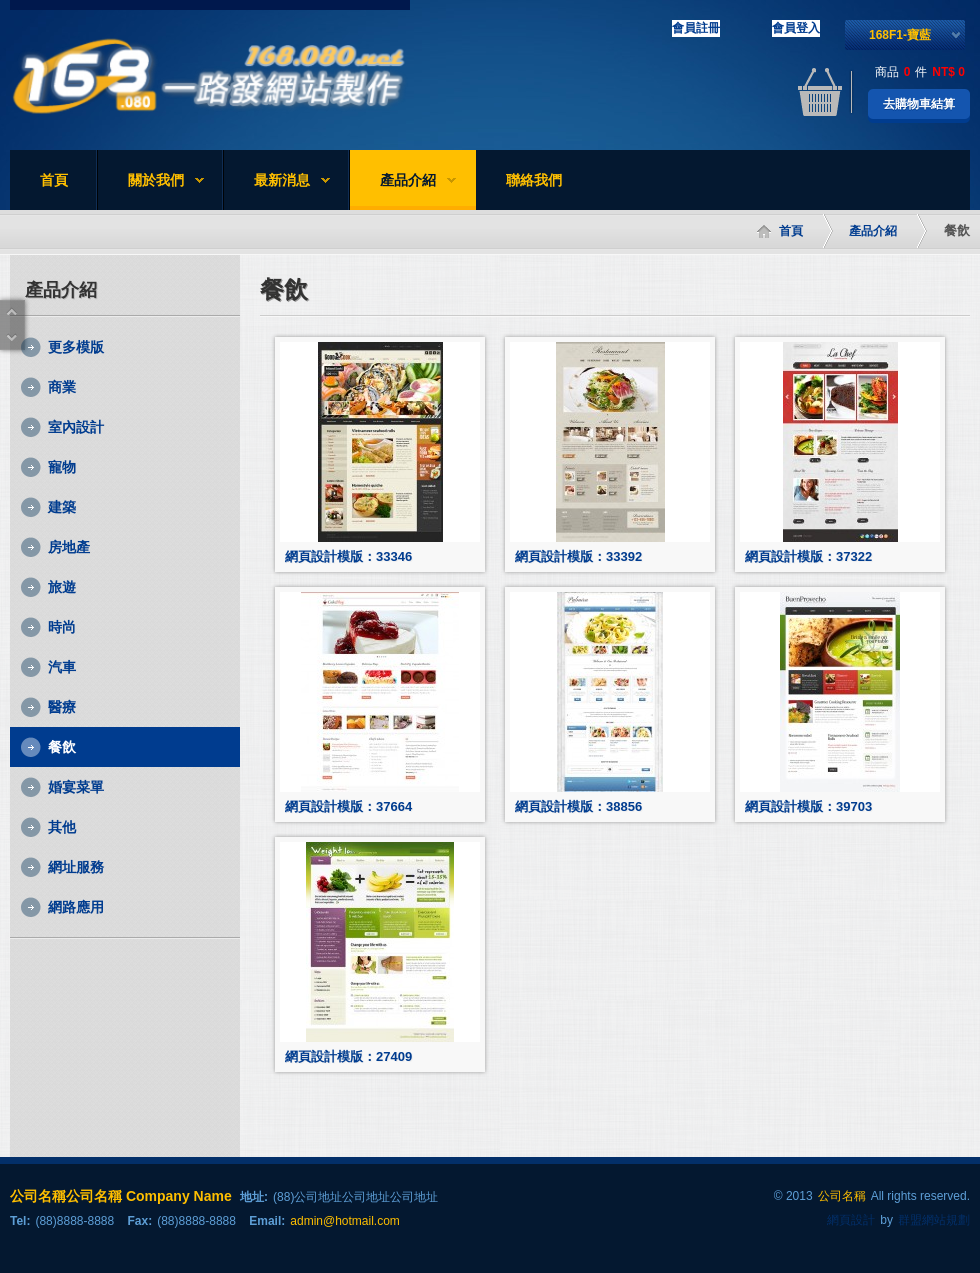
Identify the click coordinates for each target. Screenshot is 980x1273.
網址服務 (76, 867)
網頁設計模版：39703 (808, 806)
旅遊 (62, 587)
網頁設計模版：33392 (578, 556)
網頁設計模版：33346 (348, 556)
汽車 (62, 667)
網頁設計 (851, 1220)
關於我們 (151, 182)
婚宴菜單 (76, 787)
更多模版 (76, 347)
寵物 (62, 467)
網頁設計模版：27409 (348, 1056)
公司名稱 (842, 1196)
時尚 (62, 627)
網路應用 (76, 907)
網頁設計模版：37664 (348, 806)
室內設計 (76, 427)
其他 (62, 827)
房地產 (69, 547)
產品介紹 (403, 182)
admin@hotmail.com (345, 1221)
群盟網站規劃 (934, 1220)
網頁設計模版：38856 (578, 806)
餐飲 (62, 747)
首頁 (54, 180)
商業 (62, 387)
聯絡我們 (534, 180)
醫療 (62, 707)
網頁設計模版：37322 (808, 556)
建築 (62, 507)
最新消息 (277, 182)
